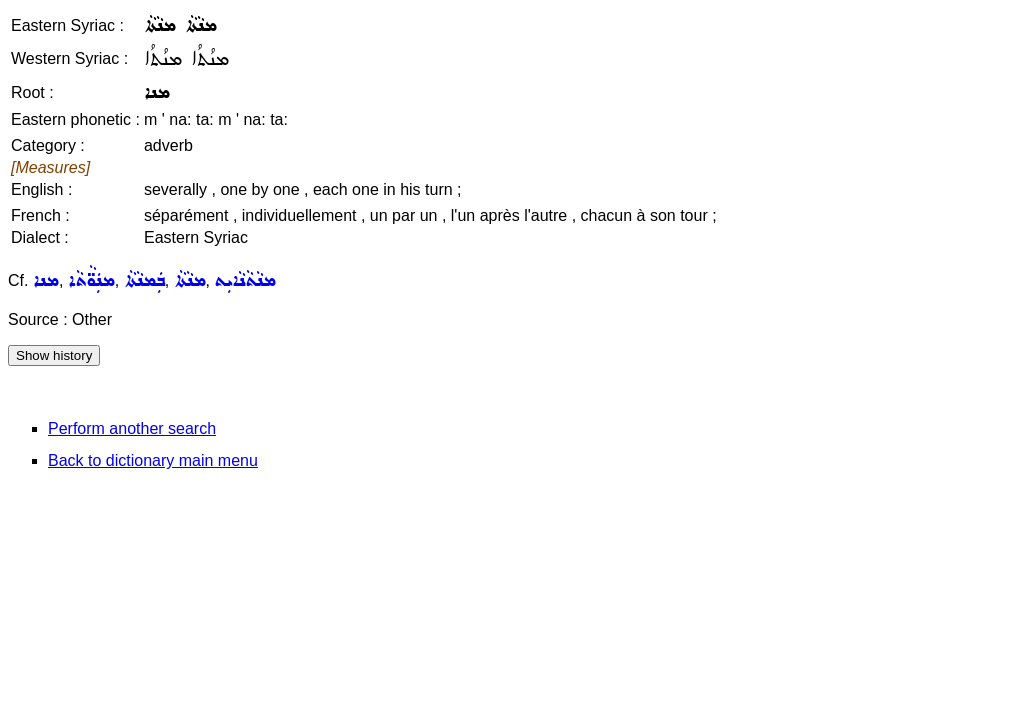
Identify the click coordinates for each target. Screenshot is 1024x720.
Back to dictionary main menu (153, 460)
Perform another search (132, 428)
